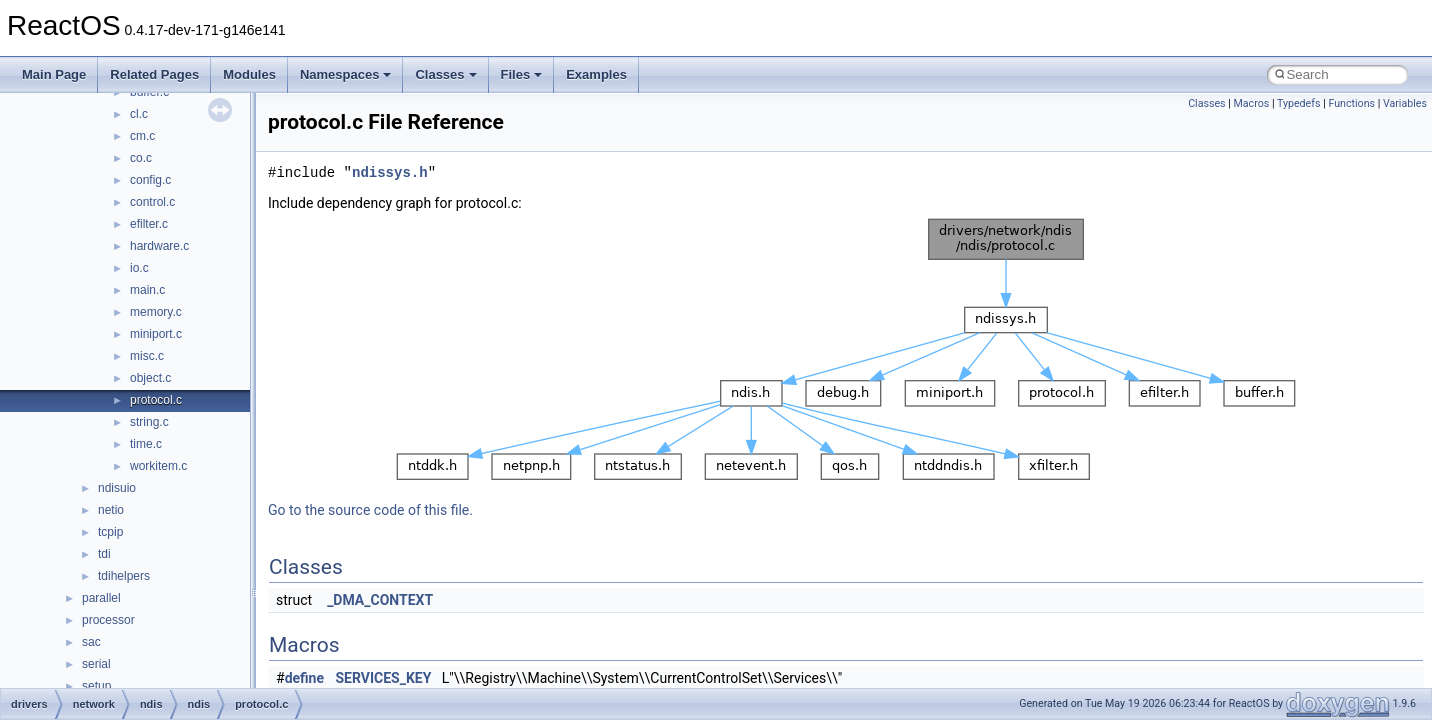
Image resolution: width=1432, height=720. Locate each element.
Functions (1351, 103)
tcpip (110, 532)
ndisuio (117, 488)
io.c (139, 268)
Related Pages (154, 74)
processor (108, 620)
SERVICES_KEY (384, 678)
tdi (104, 554)
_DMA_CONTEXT (380, 600)
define (304, 678)
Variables (1405, 103)
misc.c (147, 356)
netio (111, 510)
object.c (150, 378)
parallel (101, 598)
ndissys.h (390, 172)
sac (91, 642)
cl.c (139, 114)
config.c (150, 180)
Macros (1252, 103)
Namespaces (346, 74)
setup (96, 686)
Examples (596, 74)
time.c (146, 444)
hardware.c (159, 246)
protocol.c (156, 400)
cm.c (142, 136)
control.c (152, 202)
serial (96, 664)
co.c (141, 158)
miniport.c (156, 334)
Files (522, 74)
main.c (147, 290)
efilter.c (149, 224)
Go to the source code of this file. (370, 510)
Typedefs (1299, 103)
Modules (249, 74)
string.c (149, 422)
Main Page (54, 74)
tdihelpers (124, 576)
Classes (445, 74)
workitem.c (158, 466)
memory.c (156, 312)
